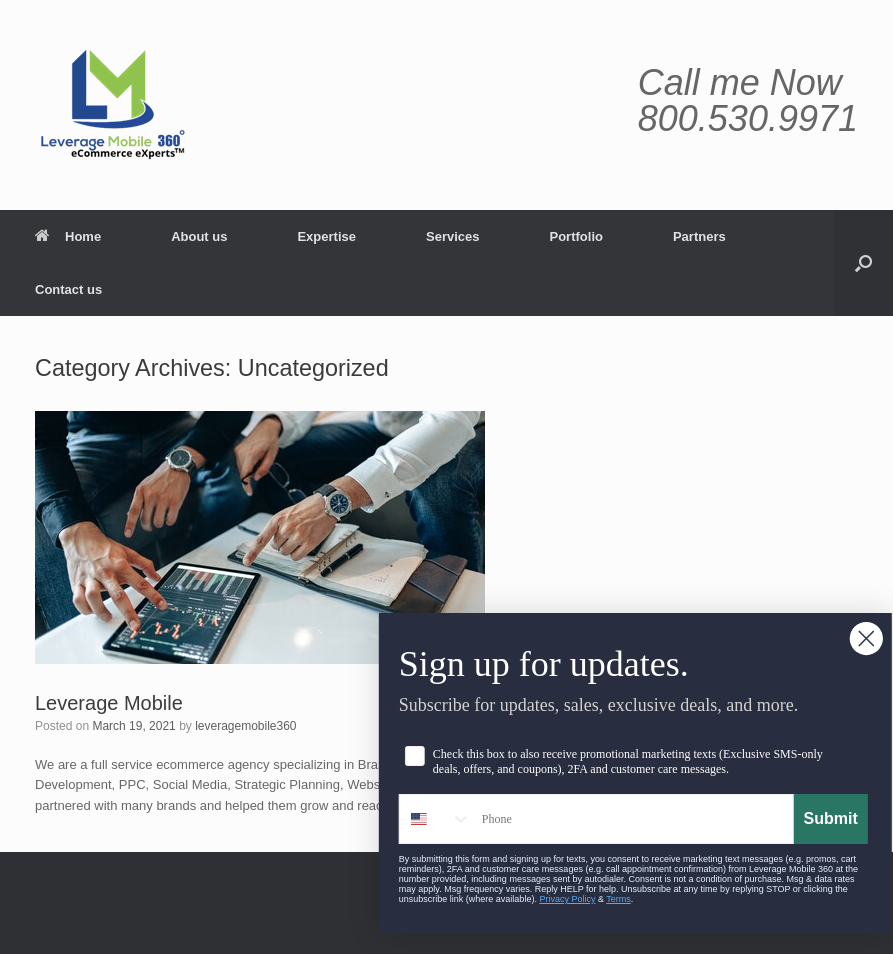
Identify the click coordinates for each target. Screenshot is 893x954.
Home (68, 236)
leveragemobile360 (245, 726)
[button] (863, 263)
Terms (646, 899)
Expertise (326, 236)
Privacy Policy (595, 899)
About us (199, 236)
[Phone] (659, 819)
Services (453, 236)
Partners (699, 236)
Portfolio (576, 236)
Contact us (68, 289)
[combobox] (463, 819)
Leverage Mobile (109, 703)
